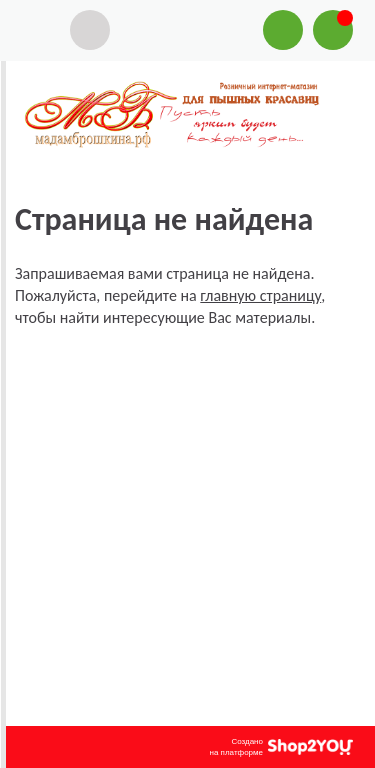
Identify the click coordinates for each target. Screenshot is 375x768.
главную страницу (260, 295)
